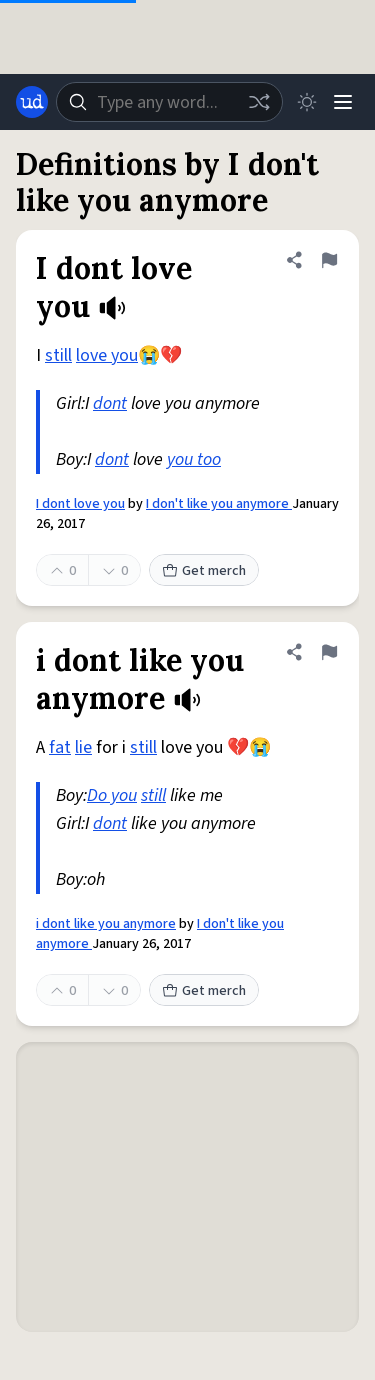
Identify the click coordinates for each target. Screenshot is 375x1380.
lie (83, 747)
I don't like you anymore (219, 504)
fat (60, 747)
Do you (112, 795)
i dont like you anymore (106, 924)
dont (110, 403)
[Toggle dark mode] (307, 102)
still (58, 355)
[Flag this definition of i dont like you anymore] (329, 652)
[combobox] (169, 102)
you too (194, 459)
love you (107, 355)
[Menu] (343, 102)
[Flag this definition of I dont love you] (329, 260)
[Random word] (259, 102)
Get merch (204, 571)
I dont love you (80, 504)
